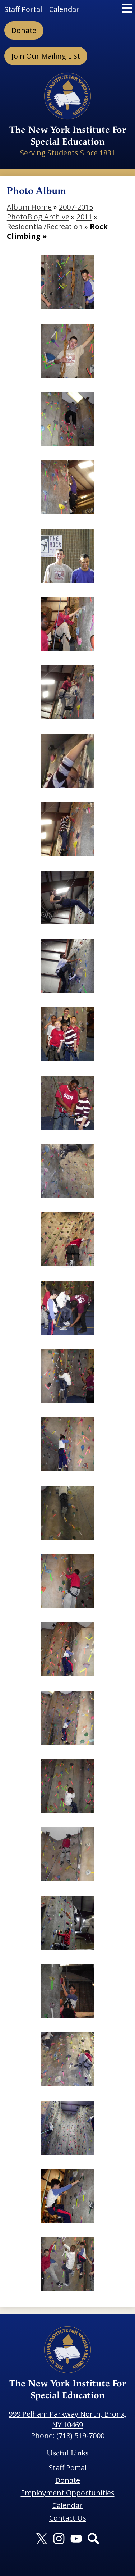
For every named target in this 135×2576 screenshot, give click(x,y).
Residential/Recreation (45, 226)
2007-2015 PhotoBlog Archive (50, 212)
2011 (84, 217)
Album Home (29, 207)
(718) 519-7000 (80, 2435)
